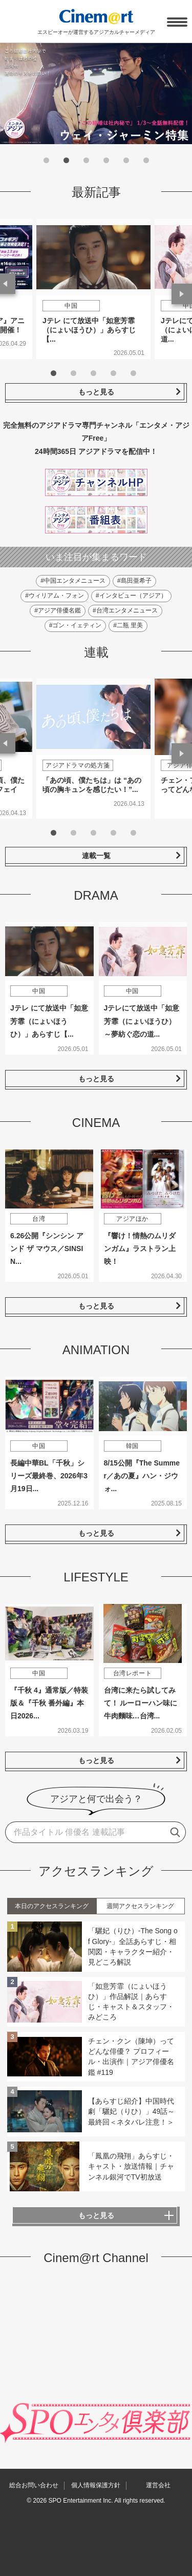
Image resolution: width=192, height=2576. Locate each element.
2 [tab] (66, 160)
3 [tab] (86, 160)
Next (182, 294)
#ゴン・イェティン (75, 625)
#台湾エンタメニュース (125, 610)
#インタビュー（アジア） (131, 595)
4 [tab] (106, 160)
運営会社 (158, 2485)
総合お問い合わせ (33, 2485)
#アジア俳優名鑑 (57, 610)
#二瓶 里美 (128, 625)
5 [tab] (126, 160)
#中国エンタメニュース (72, 580)
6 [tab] (146, 160)
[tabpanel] (93, 289)
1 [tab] (46, 160)
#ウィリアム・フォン (54, 595)
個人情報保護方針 (95, 2485)
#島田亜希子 (134, 580)
